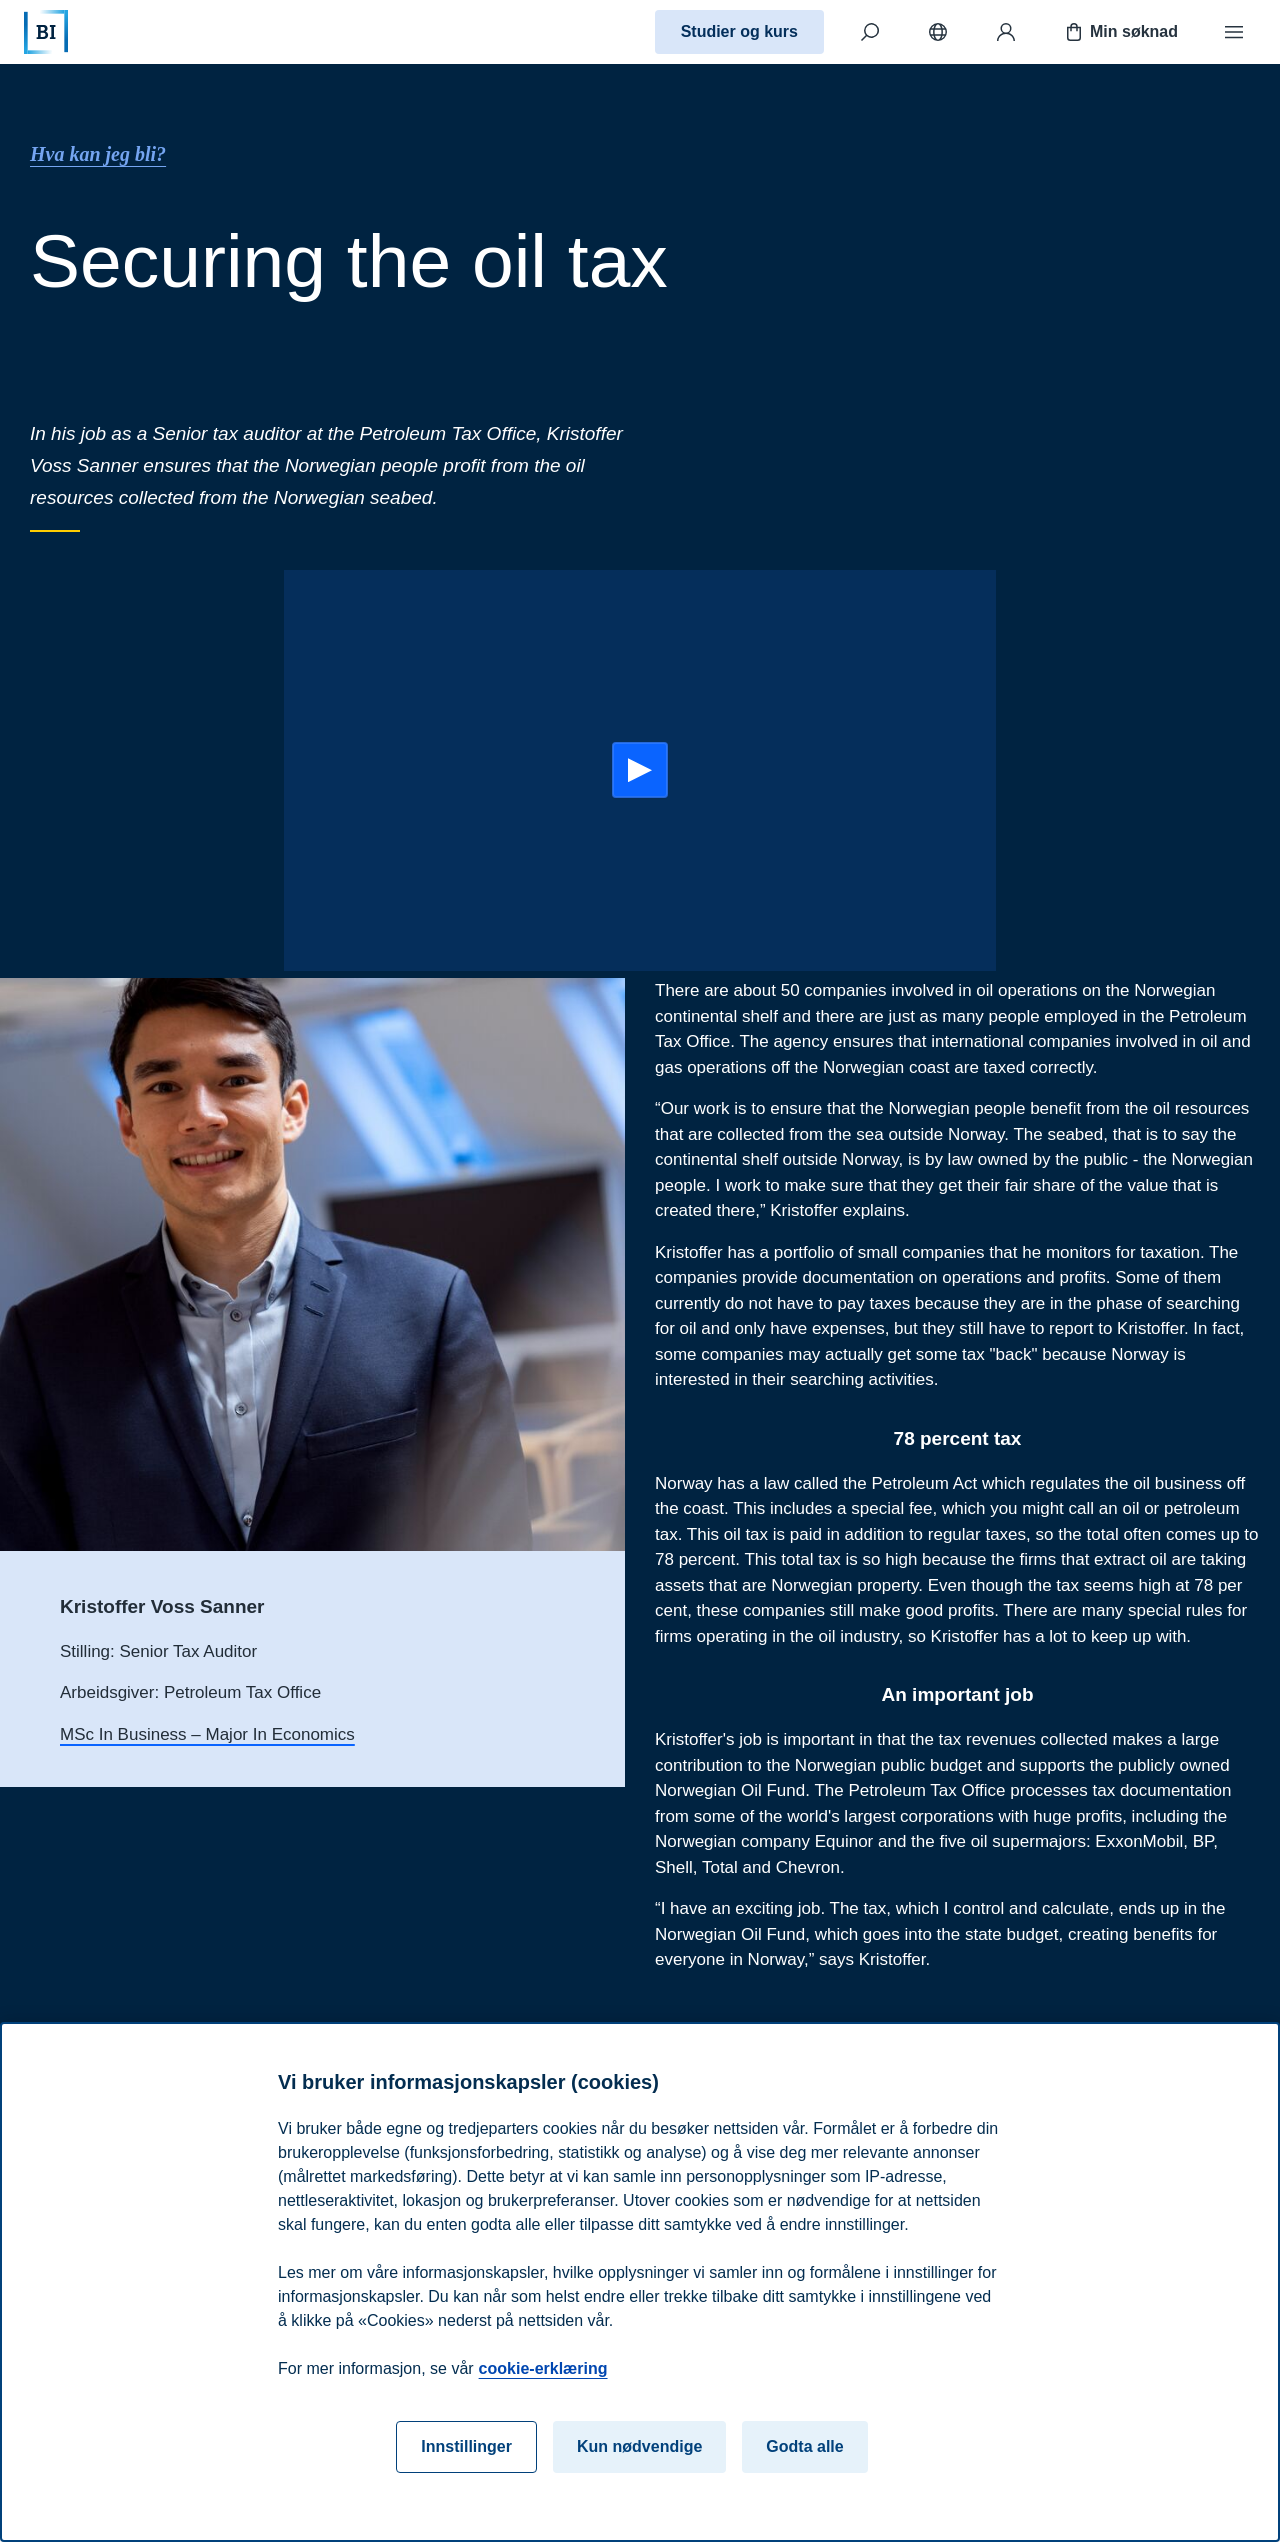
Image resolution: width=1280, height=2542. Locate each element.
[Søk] (870, 32)
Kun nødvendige (639, 2446)
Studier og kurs (739, 31)
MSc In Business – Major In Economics (207, 1734)
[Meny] (1234, 32)
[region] (640, 2282)
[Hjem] (46, 32)
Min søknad (1120, 32)
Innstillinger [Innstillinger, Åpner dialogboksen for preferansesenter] (466, 2446)
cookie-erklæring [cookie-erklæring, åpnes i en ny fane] (543, 2368)
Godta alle (804, 2446)
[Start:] (640, 770)
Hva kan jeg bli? (98, 154)
